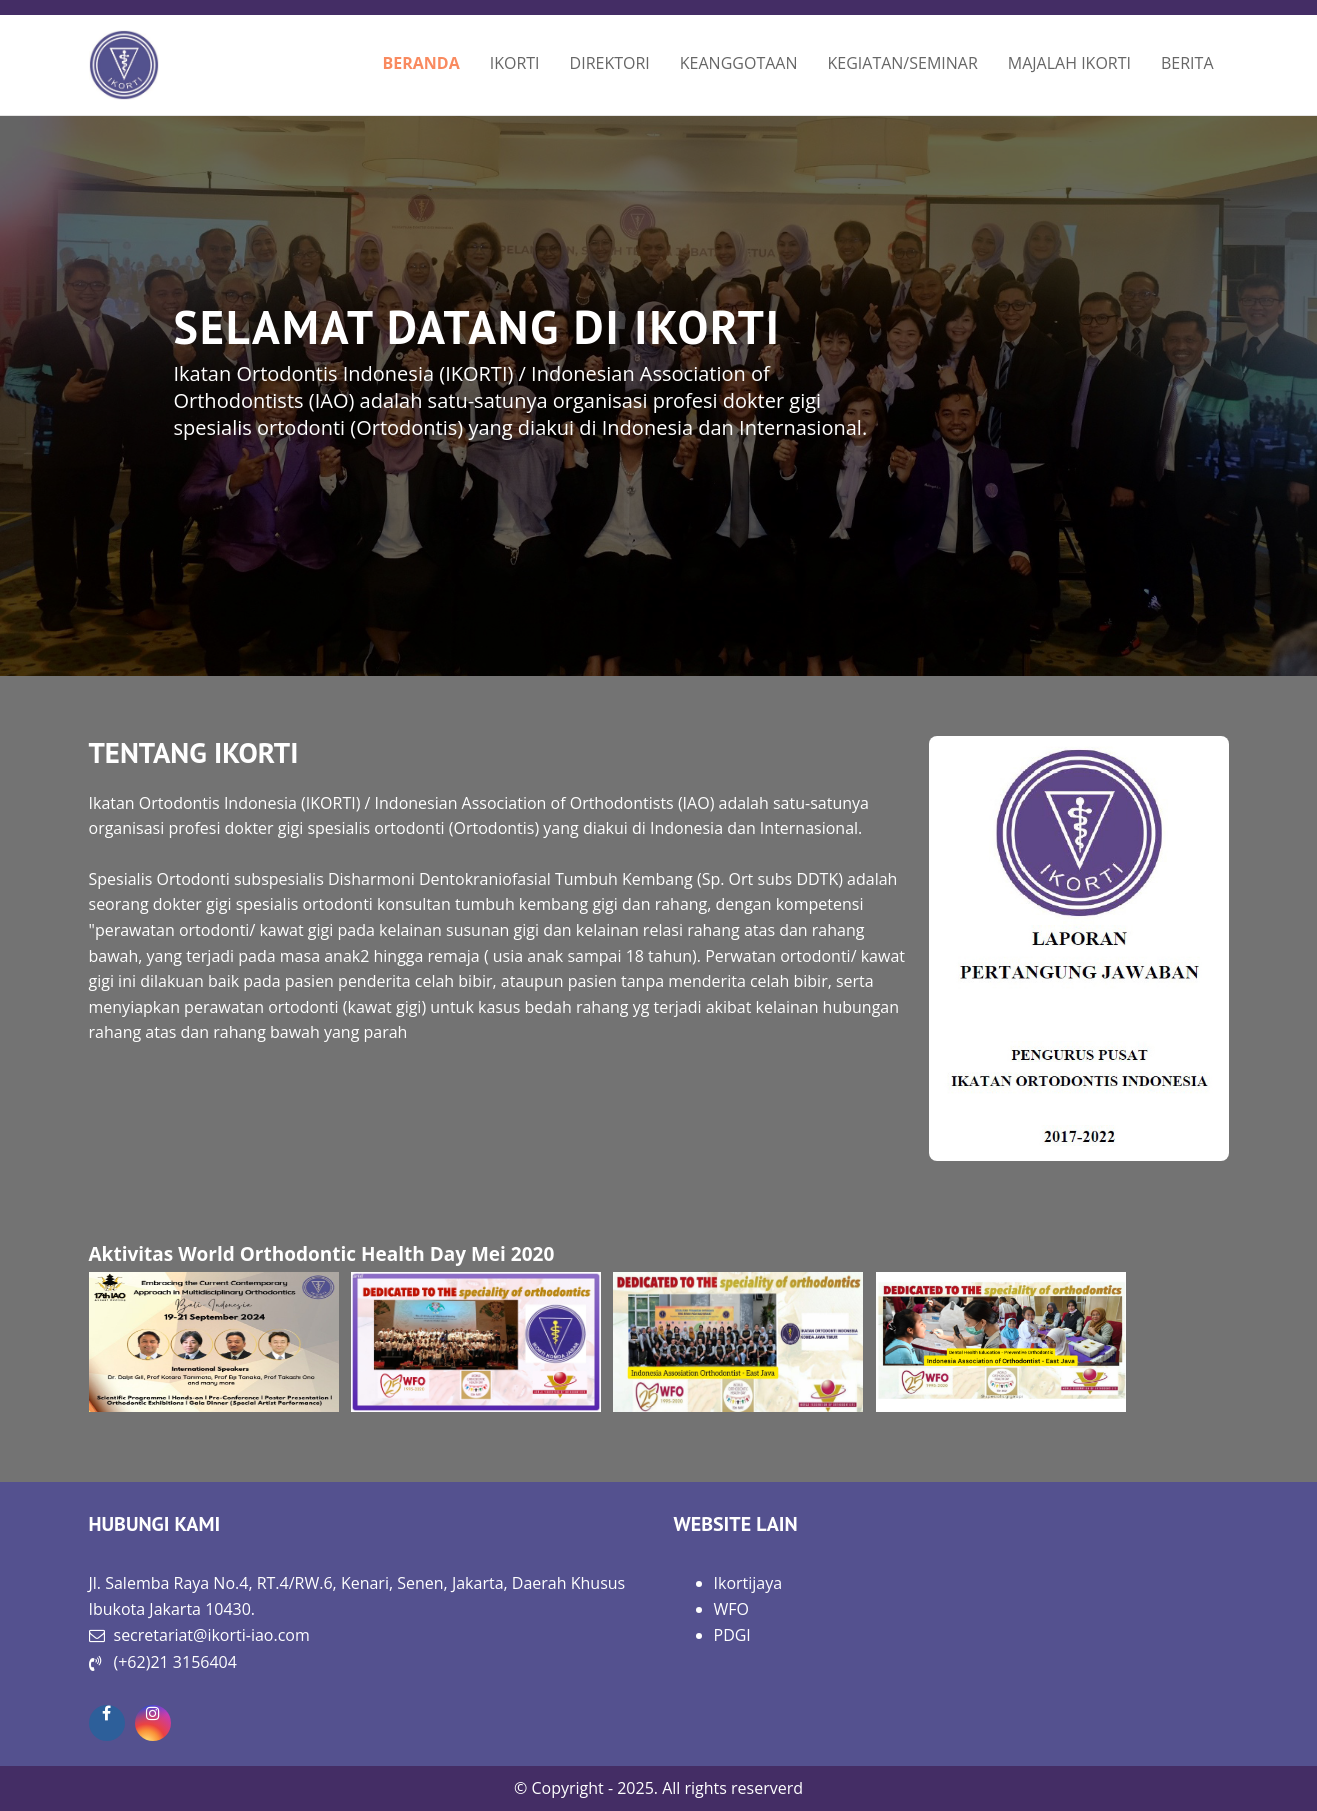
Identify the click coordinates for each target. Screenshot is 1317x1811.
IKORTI (515, 63)
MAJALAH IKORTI (1069, 63)
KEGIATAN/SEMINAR (902, 63)
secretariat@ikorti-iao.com (212, 1635)
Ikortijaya (748, 1583)
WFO (731, 1609)
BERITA (1187, 63)
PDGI (732, 1635)
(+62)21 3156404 (175, 1662)
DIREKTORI (610, 63)
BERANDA (420, 63)
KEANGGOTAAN (739, 63)
